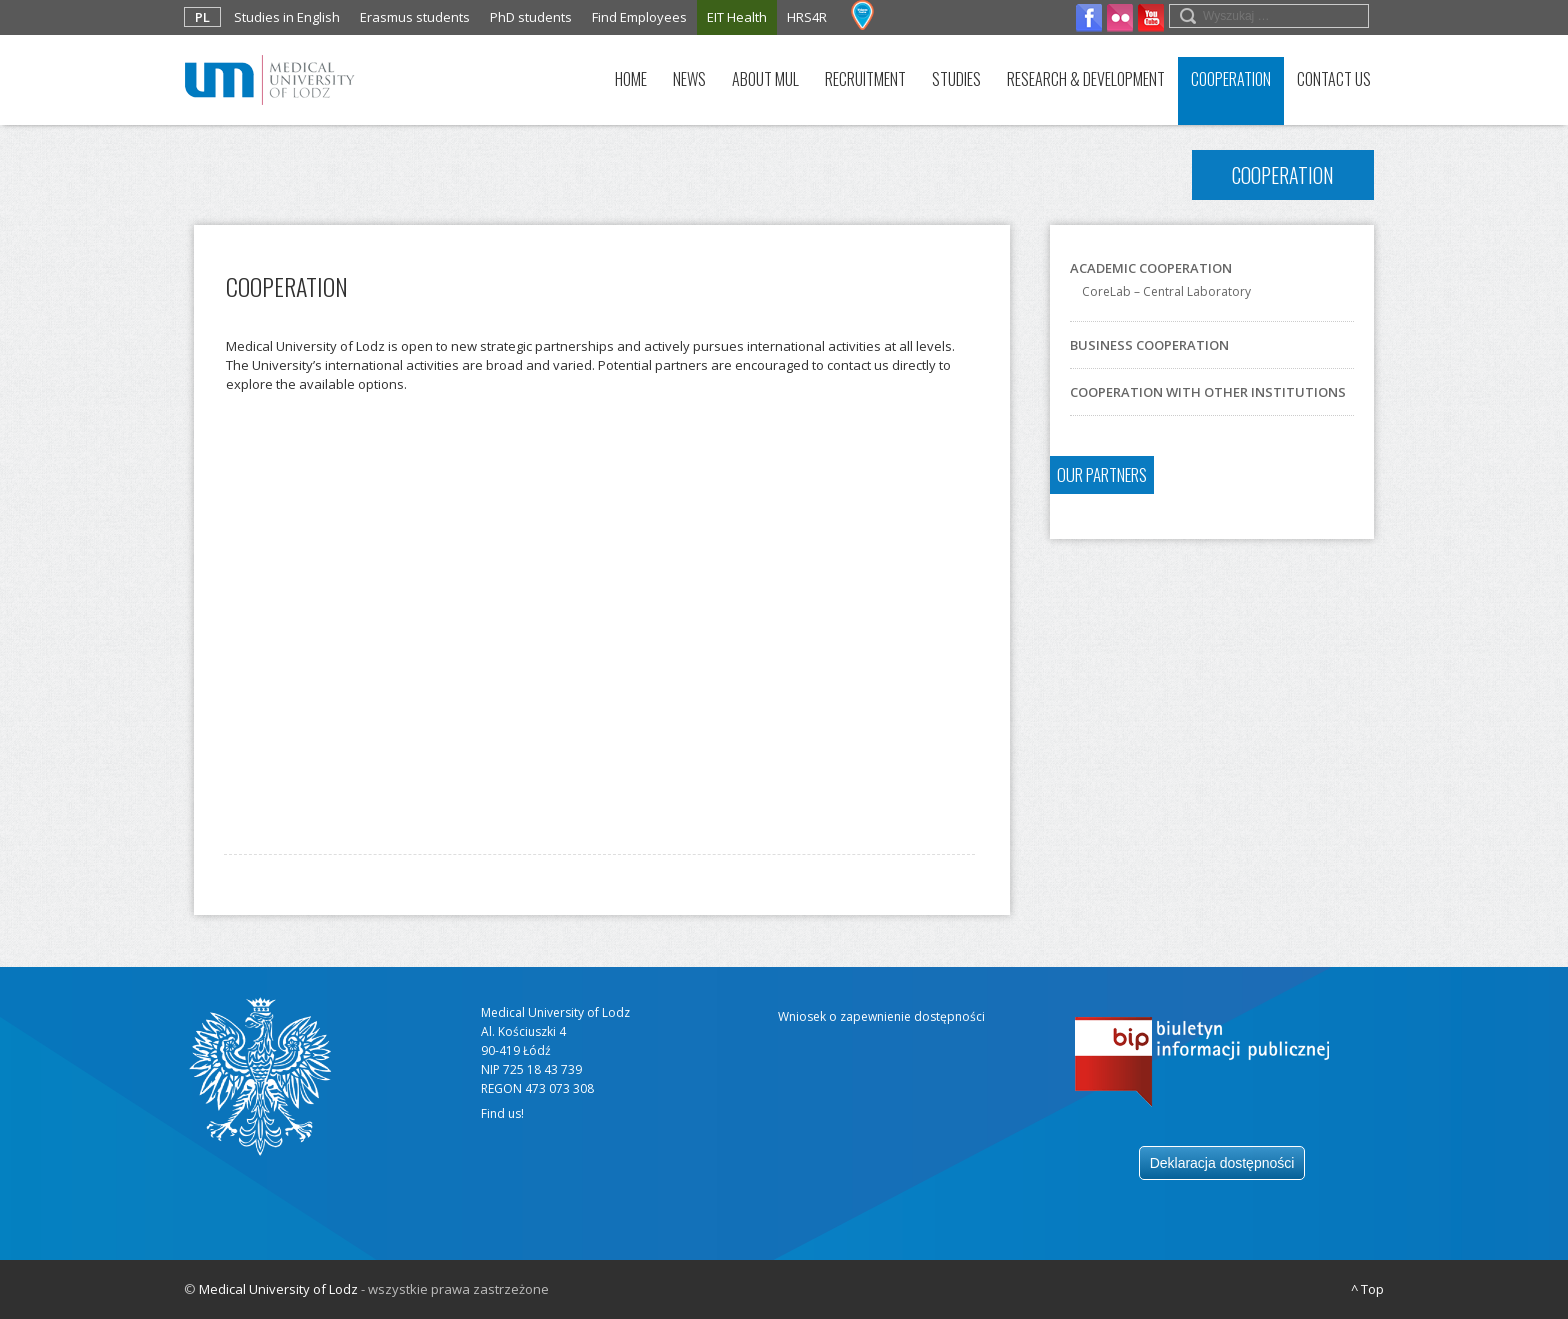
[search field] (1269, 16)
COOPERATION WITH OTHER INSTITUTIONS (1208, 392)
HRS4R (807, 17)
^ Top (1367, 1289)
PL (202, 17)
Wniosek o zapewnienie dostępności (881, 1016)
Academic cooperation (1151, 268)
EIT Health (737, 17)
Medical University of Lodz (278, 1289)
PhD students (531, 17)
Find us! (502, 1113)
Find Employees (639, 17)
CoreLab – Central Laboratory (1166, 291)
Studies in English (287, 17)
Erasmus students (415, 17)
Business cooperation (1149, 345)
